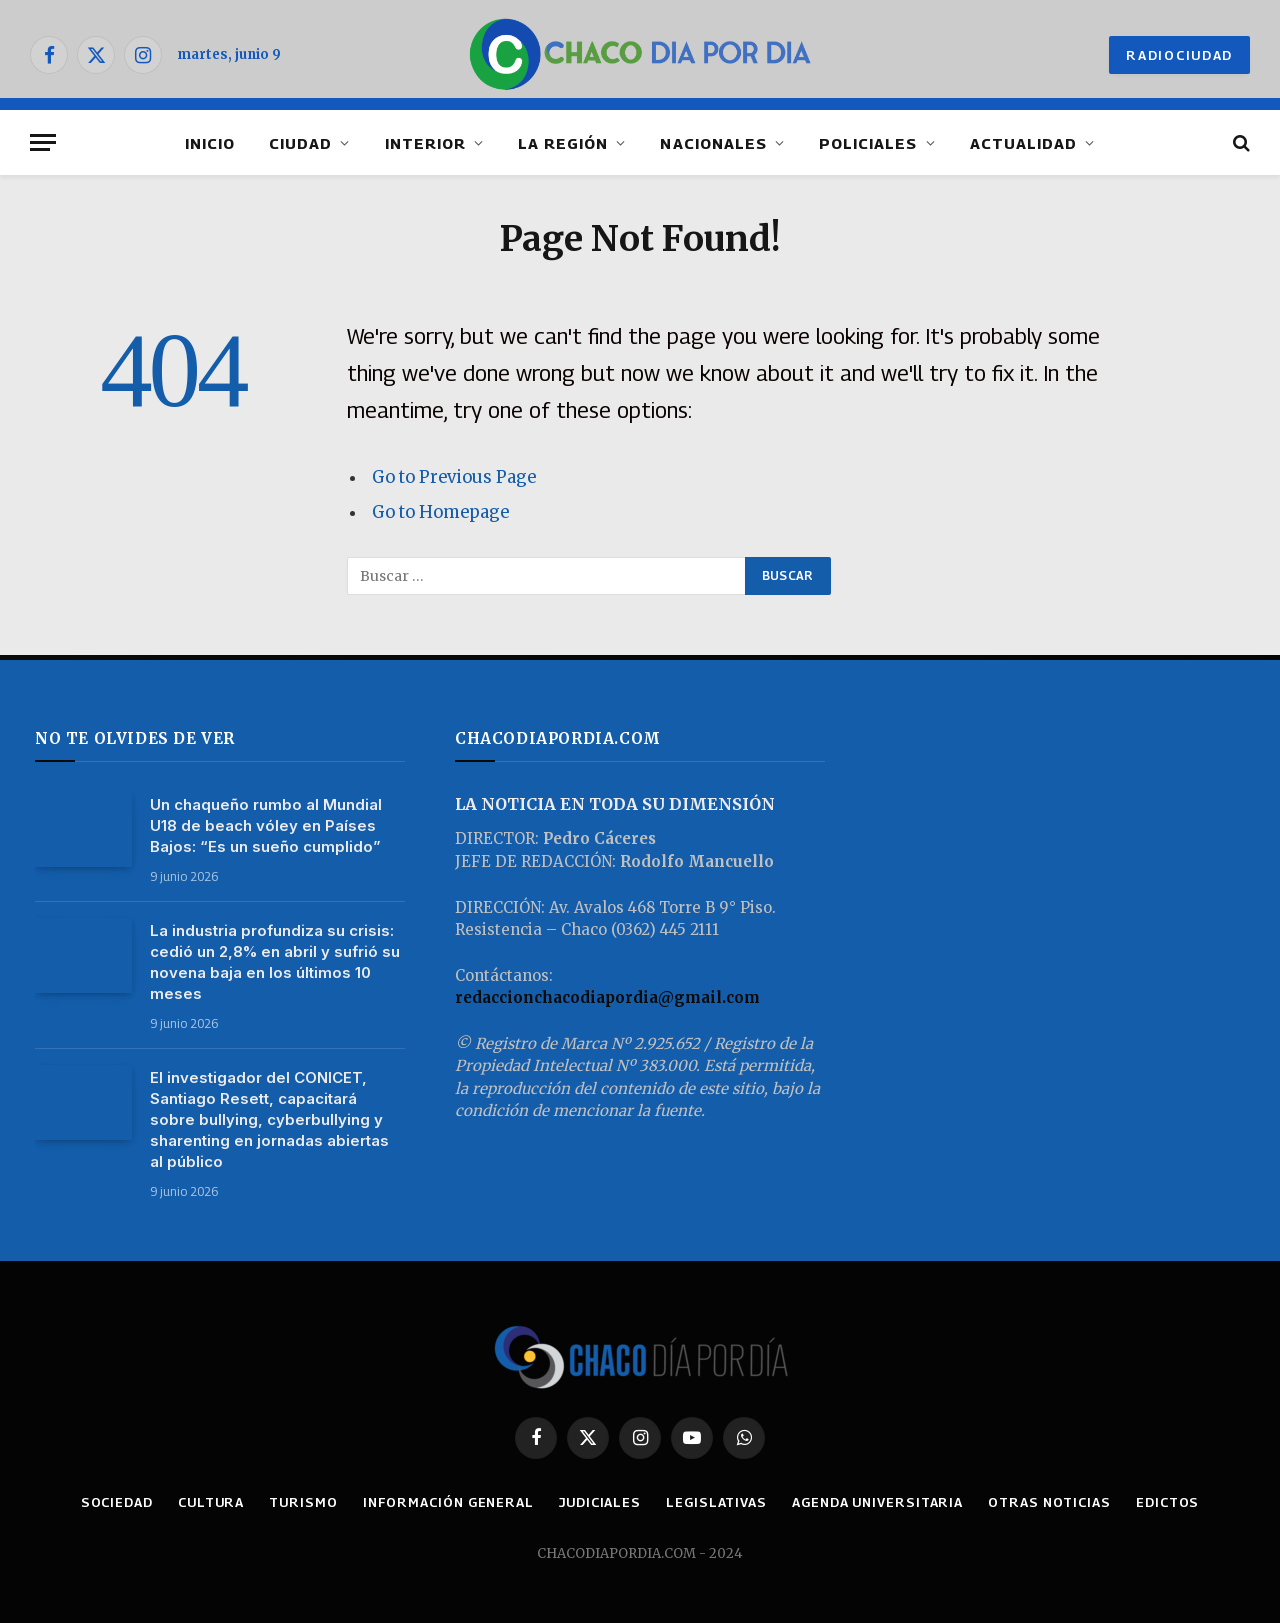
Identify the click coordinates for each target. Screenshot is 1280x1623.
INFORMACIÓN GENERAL (448, 1502)
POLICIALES (868, 143)
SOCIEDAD (117, 1502)
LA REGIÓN (563, 143)
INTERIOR (425, 143)
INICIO (210, 143)
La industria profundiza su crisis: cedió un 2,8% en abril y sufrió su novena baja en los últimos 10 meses (275, 962)
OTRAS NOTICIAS (1049, 1502)
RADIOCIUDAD (1179, 55)
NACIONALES (713, 143)
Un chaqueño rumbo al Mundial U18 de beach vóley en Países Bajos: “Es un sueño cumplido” (266, 825)
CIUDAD (300, 143)
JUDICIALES (600, 1502)
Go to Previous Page (454, 477)
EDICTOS (1167, 1502)
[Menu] (43, 142)
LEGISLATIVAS (716, 1502)
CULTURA (211, 1502)
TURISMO (303, 1502)
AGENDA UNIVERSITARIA (877, 1502)
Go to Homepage (440, 512)
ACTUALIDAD (1024, 143)
